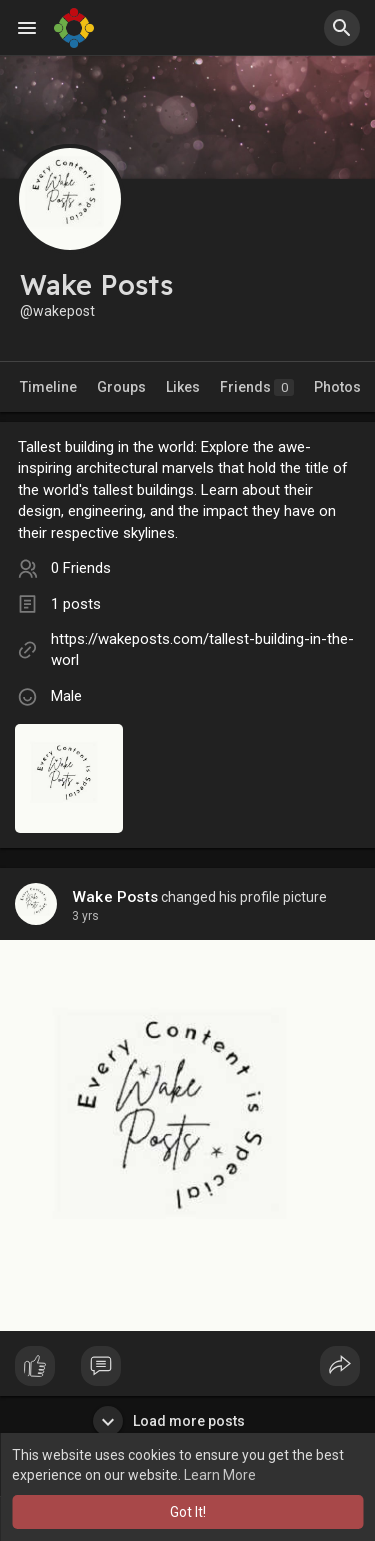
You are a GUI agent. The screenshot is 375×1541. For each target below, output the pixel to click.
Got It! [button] (188, 1512)
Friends (257, 387)
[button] (342, 28)
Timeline (48, 387)
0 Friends (81, 568)
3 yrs (85, 916)
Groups (121, 387)
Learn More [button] (220, 1475)
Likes (183, 387)
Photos (337, 387)
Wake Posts (115, 897)
